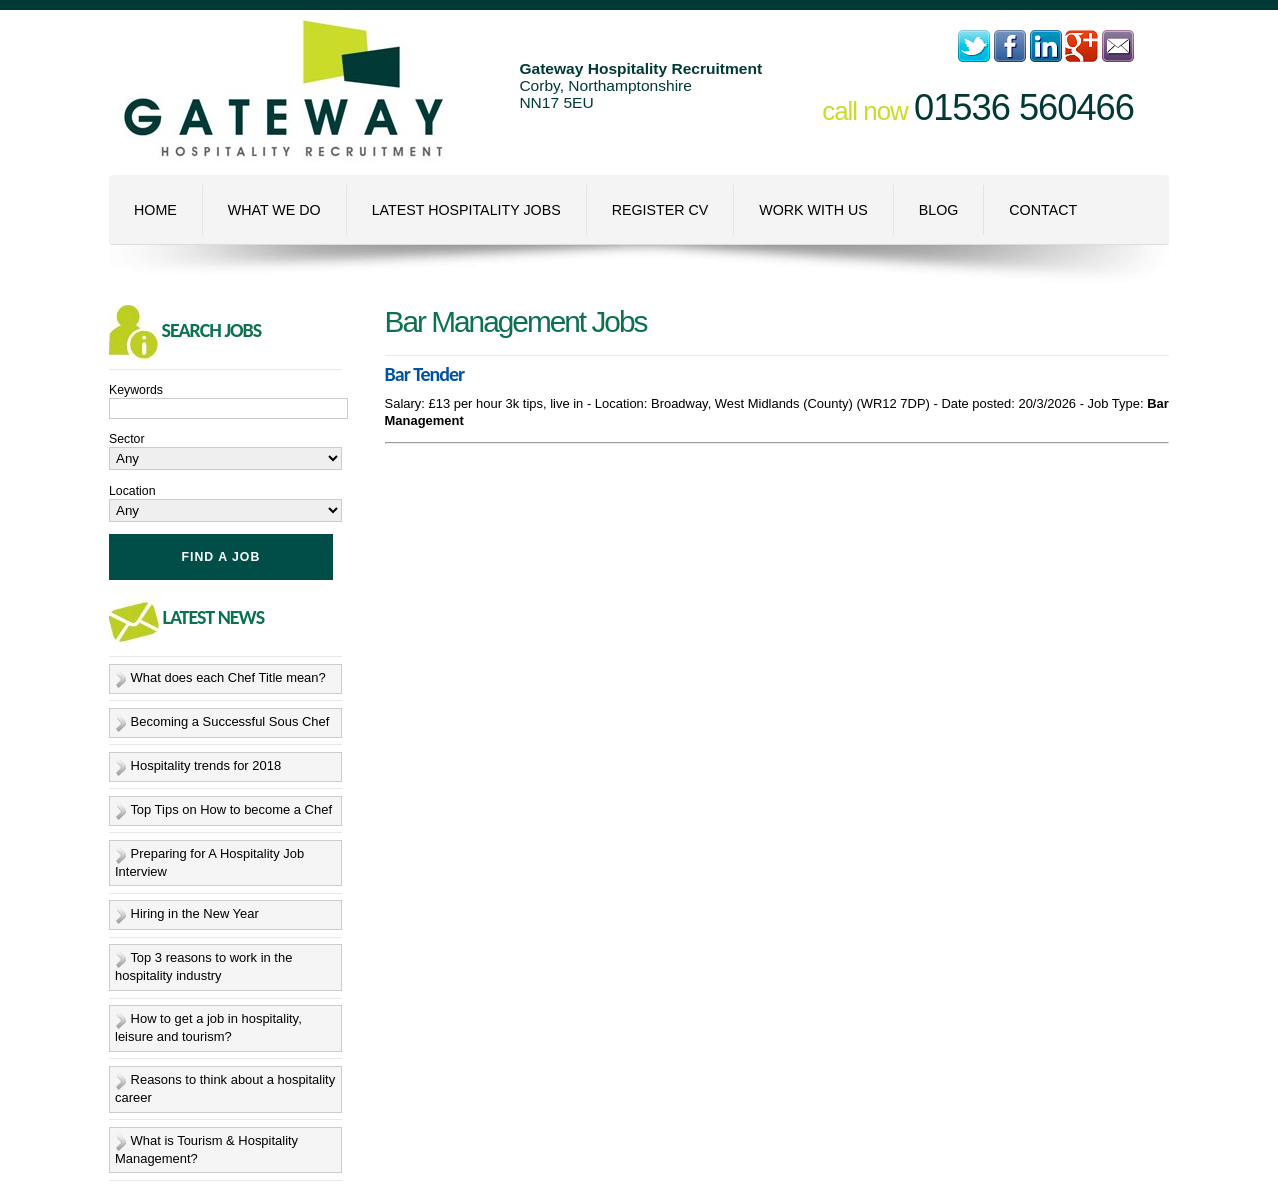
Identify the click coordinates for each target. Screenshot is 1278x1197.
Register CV (660, 210)
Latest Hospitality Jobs (466, 210)
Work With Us (813, 210)
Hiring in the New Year (195, 914)
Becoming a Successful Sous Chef (230, 721)
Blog (939, 210)
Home (155, 210)
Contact (1043, 210)
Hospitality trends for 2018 (206, 765)
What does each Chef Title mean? (228, 677)
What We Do (274, 210)
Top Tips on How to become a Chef (231, 809)
